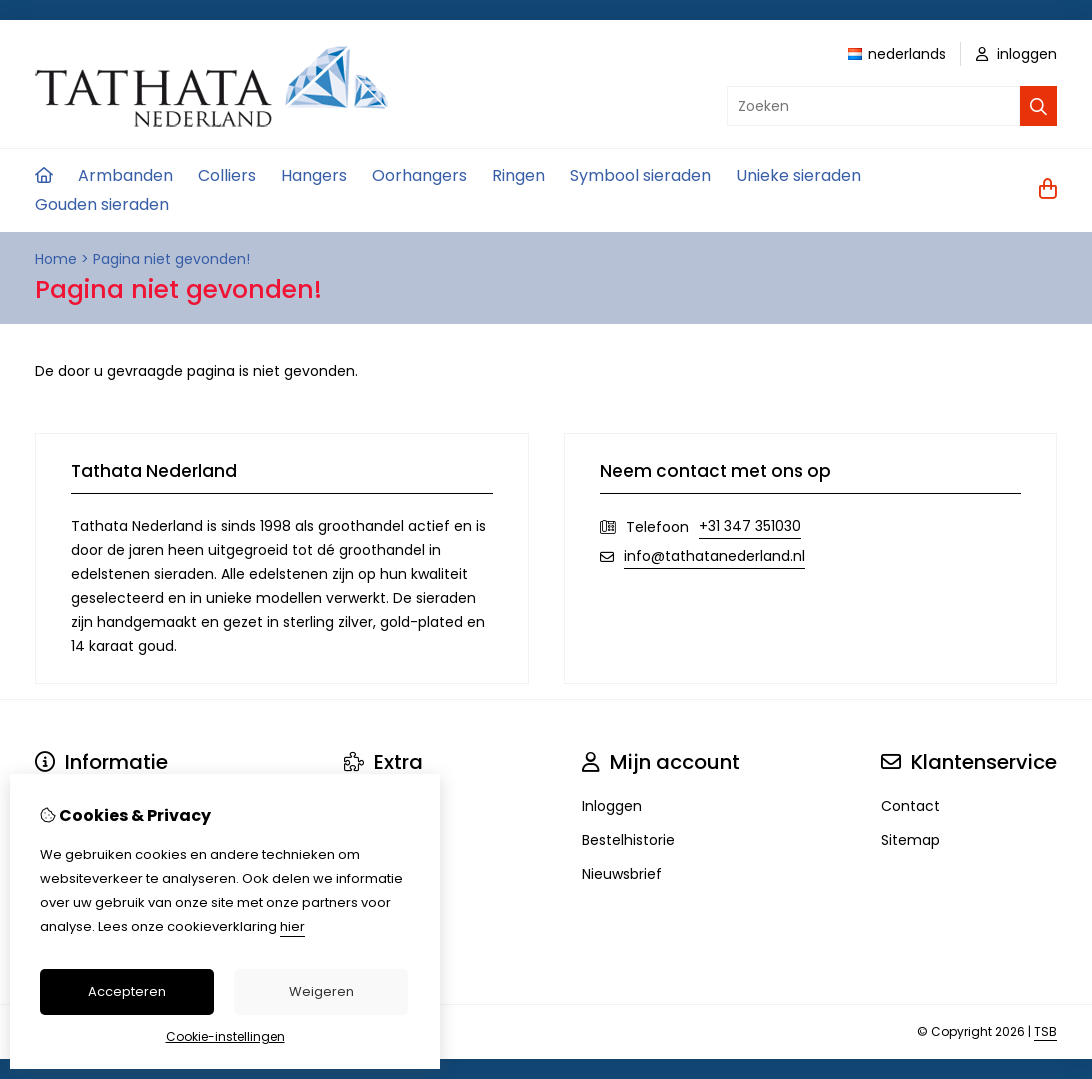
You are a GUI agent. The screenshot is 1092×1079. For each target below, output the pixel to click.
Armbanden (125, 175)
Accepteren (127, 991)
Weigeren (321, 991)
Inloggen (612, 806)
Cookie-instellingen (225, 1036)
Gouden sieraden (102, 204)
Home (56, 259)
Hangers (314, 175)
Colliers (227, 175)
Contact (910, 806)
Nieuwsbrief (622, 874)
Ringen (518, 175)
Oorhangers (419, 175)
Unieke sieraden (798, 175)
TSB (1045, 1031)
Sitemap (910, 840)
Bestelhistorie (628, 840)
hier (292, 926)
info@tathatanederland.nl (714, 556)
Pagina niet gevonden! (171, 259)
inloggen (1016, 54)
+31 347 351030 (750, 526)
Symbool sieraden (640, 175)
